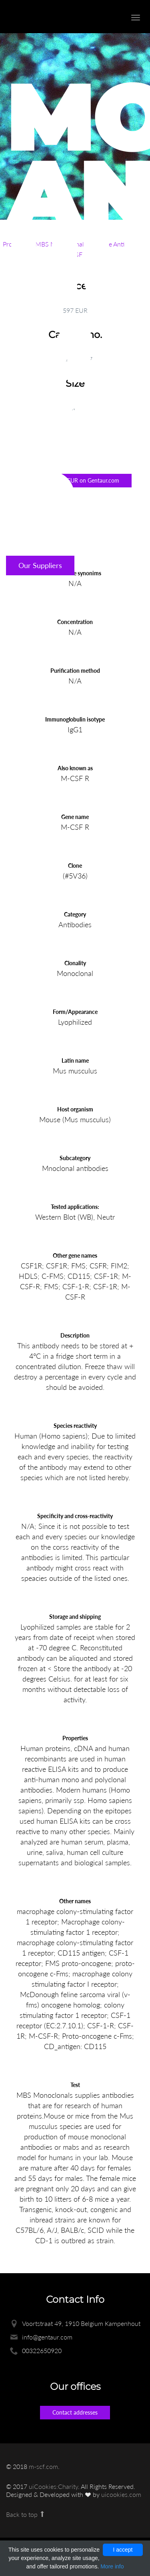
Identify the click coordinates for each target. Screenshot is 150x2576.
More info (112, 2566)
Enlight (50, 16)
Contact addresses (75, 2412)
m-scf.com (43, 2466)
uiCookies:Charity (53, 2486)
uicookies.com (121, 2494)
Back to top (26, 2514)
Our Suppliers (40, 565)
